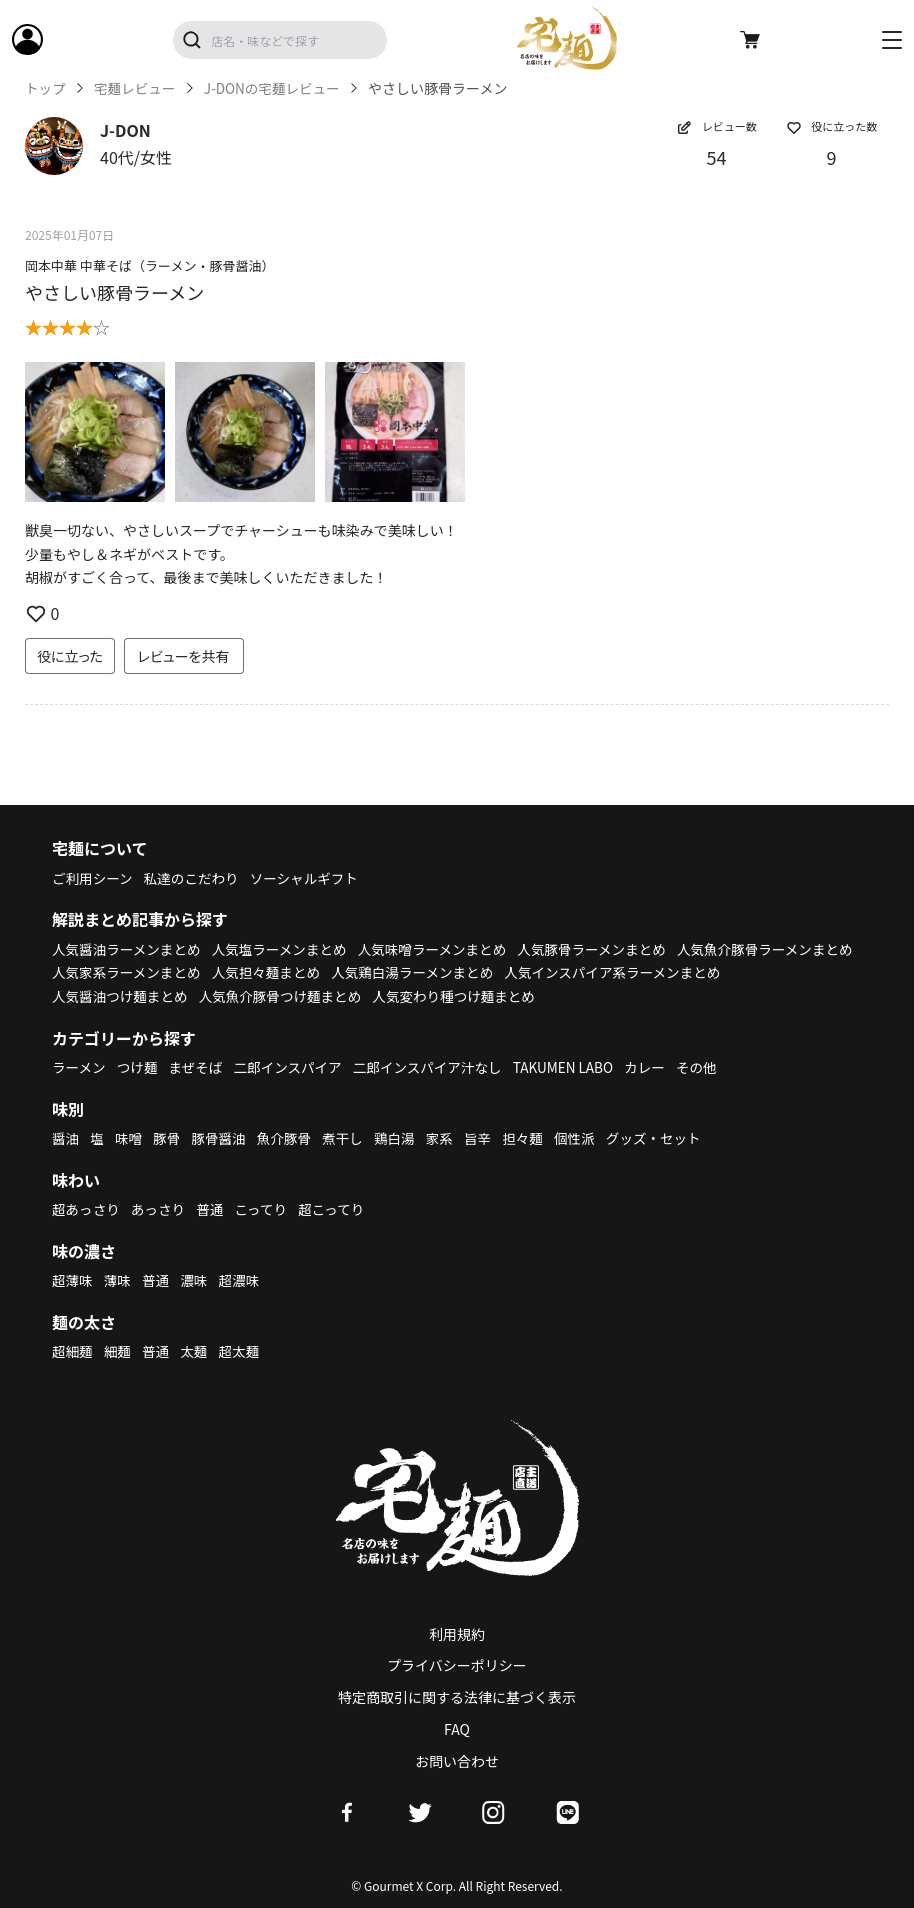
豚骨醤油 (223, 1138)
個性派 (588, 1138)
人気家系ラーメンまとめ (321, 972)
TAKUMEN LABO (578, 1067)
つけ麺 (140, 1067)
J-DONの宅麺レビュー (278, 88)
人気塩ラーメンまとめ (286, 949)
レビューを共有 (184, 656)
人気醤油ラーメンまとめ (128, 949)
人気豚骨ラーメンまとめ (608, 949)
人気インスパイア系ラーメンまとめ (163, 996)
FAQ (457, 1729)
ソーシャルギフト (312, 878)
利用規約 (457, 1634)
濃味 (197, 1280)
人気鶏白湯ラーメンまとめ (615, 972)
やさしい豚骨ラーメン (114, 292)
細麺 (119, 1351)
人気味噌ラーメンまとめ (443, 949)
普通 (214, 1209)
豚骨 (169, 1138)
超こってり (339, 1209)
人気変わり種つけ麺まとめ (701, 996)
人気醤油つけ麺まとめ (356, 996)
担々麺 (534, 1138)
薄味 (119, 1280)
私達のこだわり (195, 878)
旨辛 (488, 1138)
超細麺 (73, 1351)
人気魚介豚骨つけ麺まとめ (521, 996)
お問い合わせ (457, 1761)
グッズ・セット (669, 1138)
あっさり (161, 1209)
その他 (715, 1067)
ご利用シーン (93, 878)
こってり (266, 1209)
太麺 (197, 1351)
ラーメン (79, 1067)
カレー (662, 1067)
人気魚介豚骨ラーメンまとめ (142, 972)
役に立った (70, 656)
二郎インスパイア (294, 1067)
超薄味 (73, 1280)
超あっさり (87, 1209)
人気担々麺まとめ (465, 972)
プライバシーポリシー (457, 1665)
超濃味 (244, 1280)
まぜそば (200, 1067)
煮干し (350, 1138)
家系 (449, 1138)
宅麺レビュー (137, 88)
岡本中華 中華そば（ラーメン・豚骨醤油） (149, 265)
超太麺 (244, 1351)
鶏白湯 (403, 1138)
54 (717, 157)
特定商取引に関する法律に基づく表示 (457, 1697)
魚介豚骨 (290, 1138)
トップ (46, 88)
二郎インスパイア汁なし (438, 1067)
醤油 (66, 1138)
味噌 (130, 1138)
